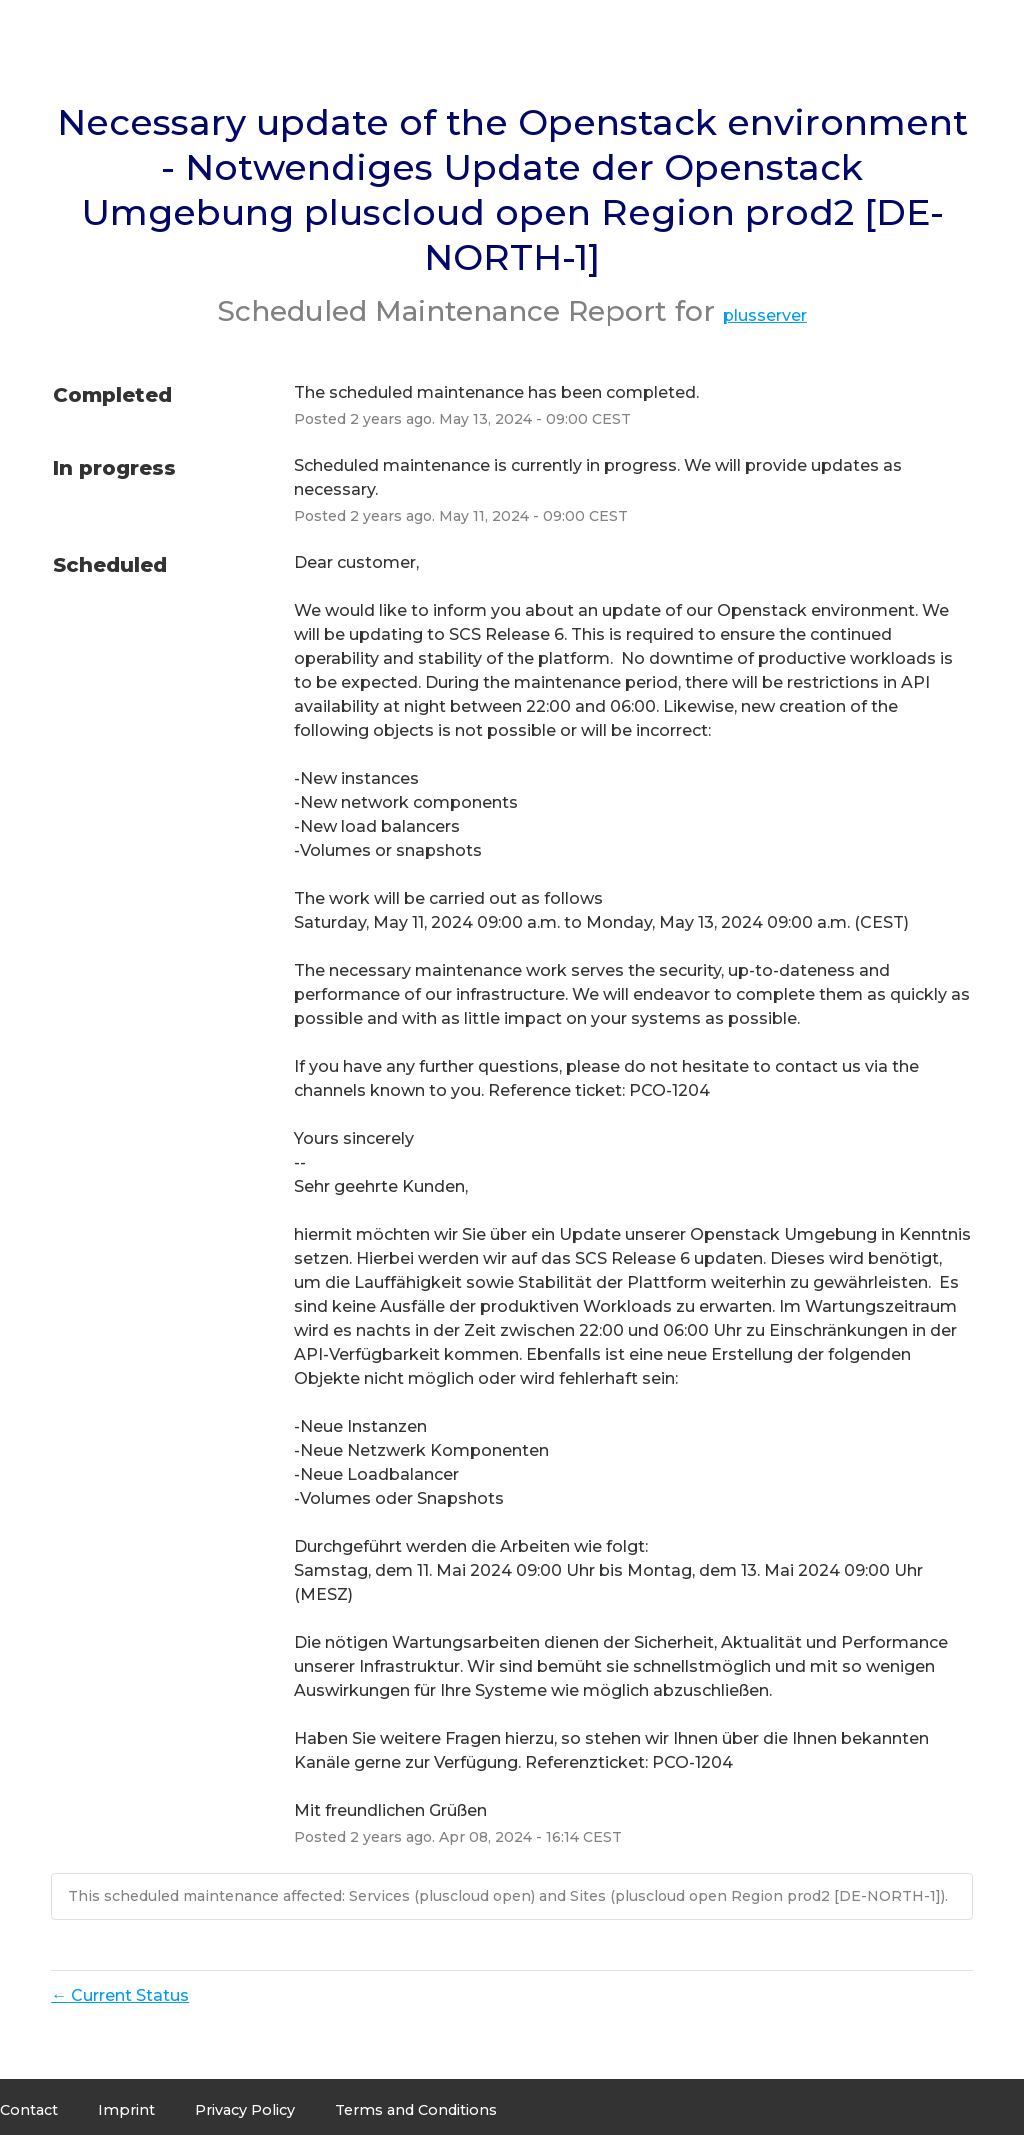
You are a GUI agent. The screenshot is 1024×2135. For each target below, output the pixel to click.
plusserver (765, 315)
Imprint (126, 2110)
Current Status (120, 1995)
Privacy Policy (245, 2110)
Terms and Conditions (416, 2110)
